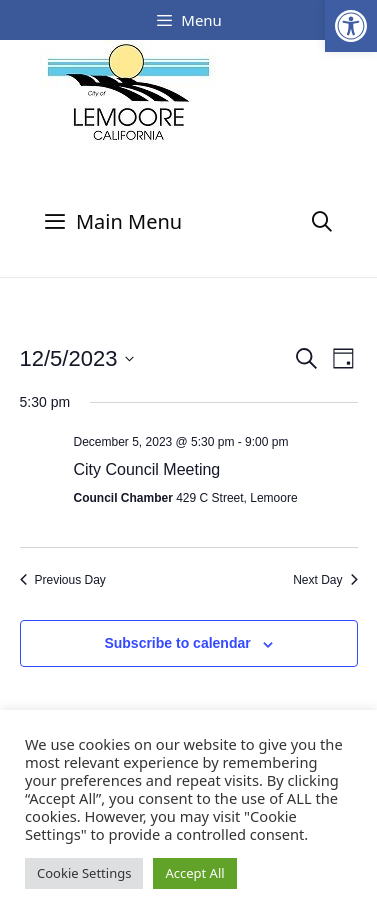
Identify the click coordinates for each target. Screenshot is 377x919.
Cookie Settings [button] (84, 873)
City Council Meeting (147, 469)
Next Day (325, 580)
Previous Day (63, 580)
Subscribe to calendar (177, 643)
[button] (351, 26)
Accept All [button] (194, 873)
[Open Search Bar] (322, 221)
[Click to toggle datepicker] (77, 358)
